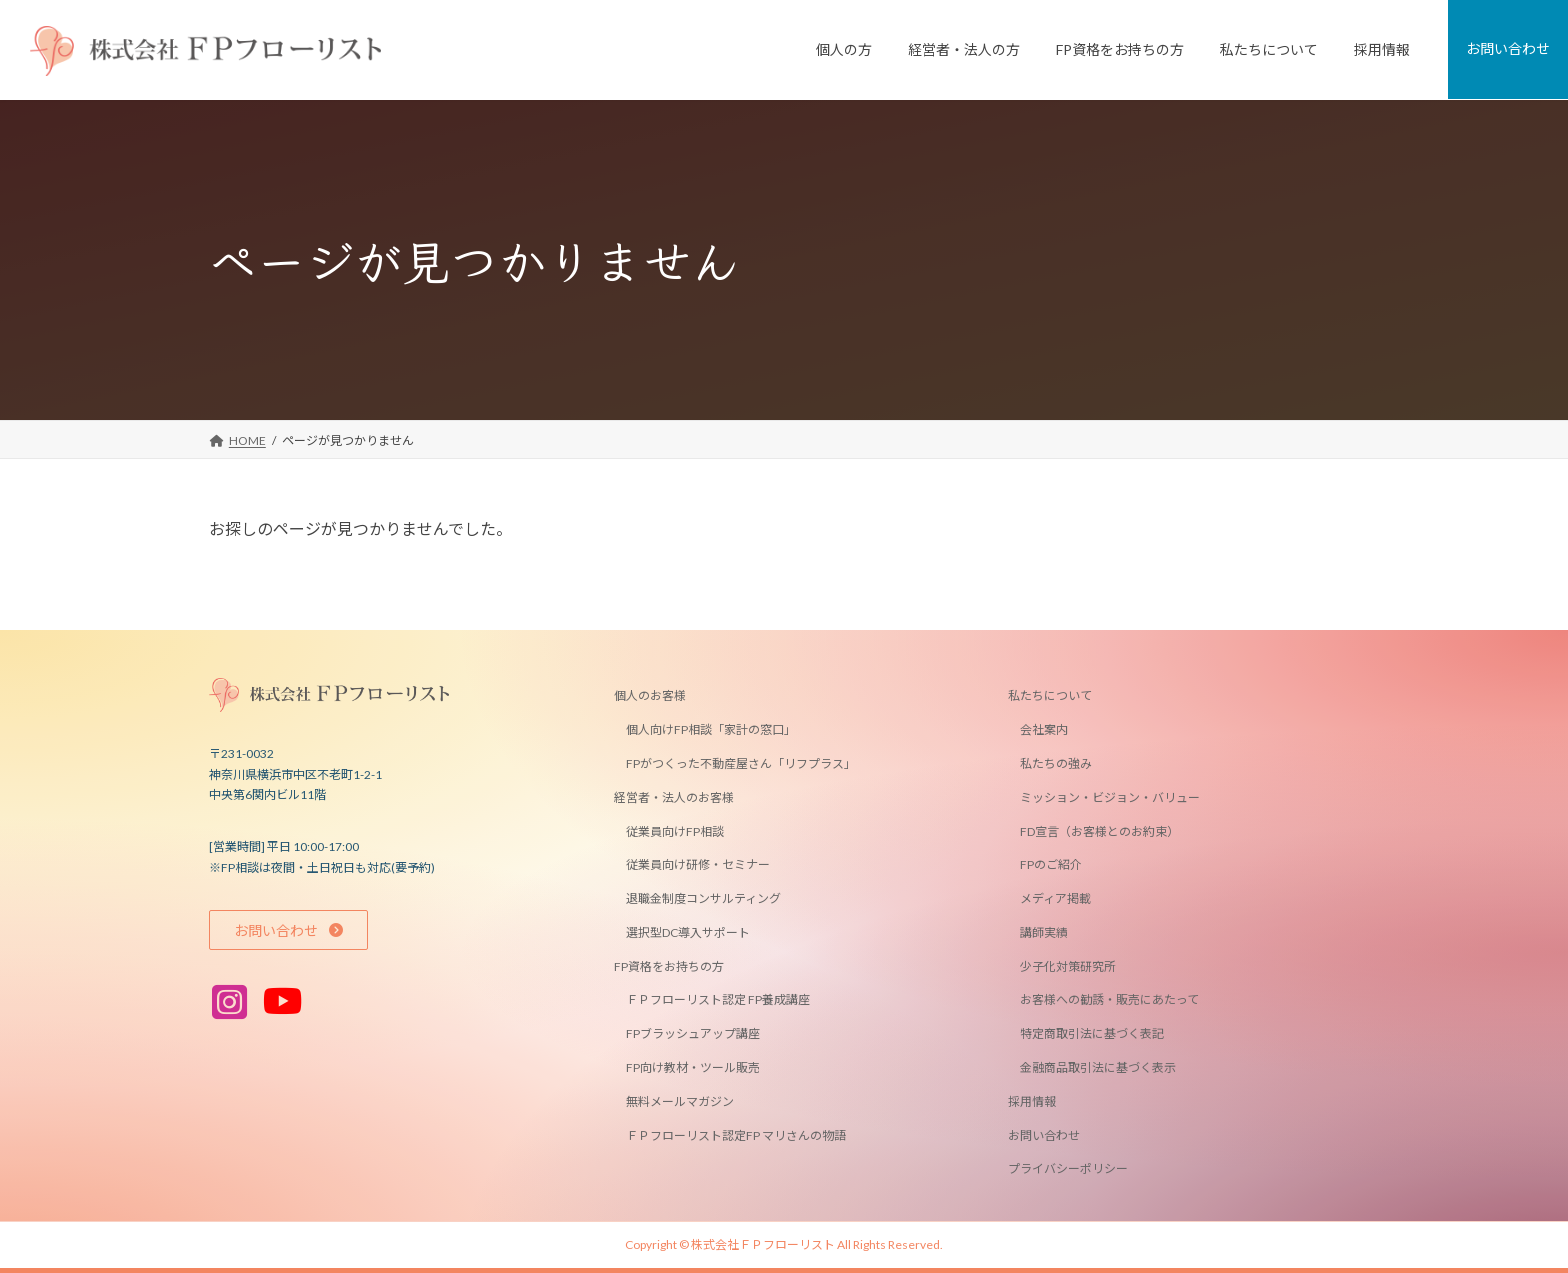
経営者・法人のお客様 (674, 797)
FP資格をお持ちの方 (669, 965)
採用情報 (1032, 1101)
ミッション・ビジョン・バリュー (1110, 797)
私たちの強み (1056, 763)
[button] (288, 930)
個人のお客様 (650, 695)
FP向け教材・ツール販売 (693, 1067)
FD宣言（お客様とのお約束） (1099, 830)
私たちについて (1050, 695)
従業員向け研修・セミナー (698, 864)
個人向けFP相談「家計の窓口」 (711, 729)
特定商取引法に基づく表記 (1092, 1033)
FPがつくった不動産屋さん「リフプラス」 (741, 763)
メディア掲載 (1055, 898)
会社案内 (1044, 729)
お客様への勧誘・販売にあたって (1109, 999)
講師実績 (1044, 932)
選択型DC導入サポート (688, 932)
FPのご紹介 (1051, 864)
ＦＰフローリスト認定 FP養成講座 (718, 999)
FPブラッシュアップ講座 (693, 1033)
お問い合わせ (1044, 1134)
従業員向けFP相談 (675, 830)
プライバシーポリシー (1068, 1168)
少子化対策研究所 (1068, 965)
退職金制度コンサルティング (703, 898)
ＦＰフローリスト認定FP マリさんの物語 (736, 1134)
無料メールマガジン (680, 1101)
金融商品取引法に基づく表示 (1098, 1067)
